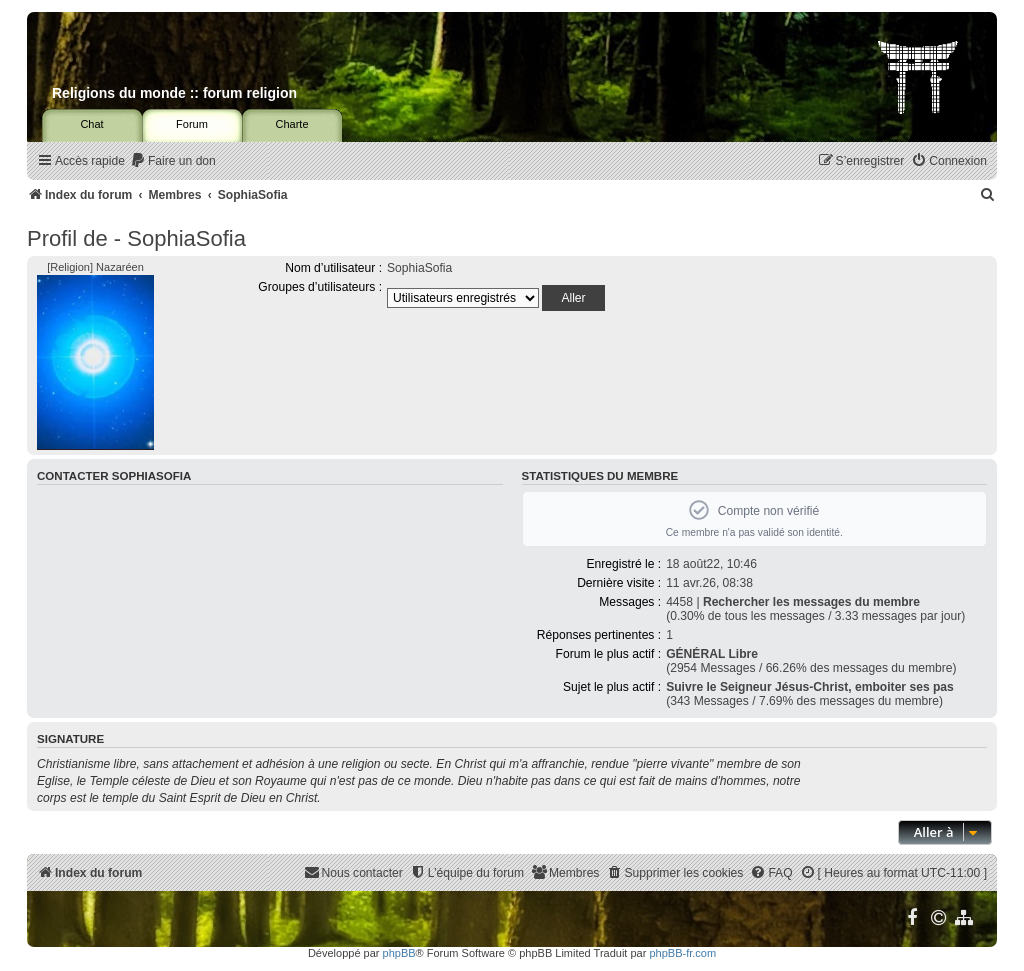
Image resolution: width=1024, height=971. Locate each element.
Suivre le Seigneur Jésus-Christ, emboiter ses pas (810, 687)
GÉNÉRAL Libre (712, 654)
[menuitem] (173, 161)
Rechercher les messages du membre (811, 602)
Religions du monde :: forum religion (174, 93)
